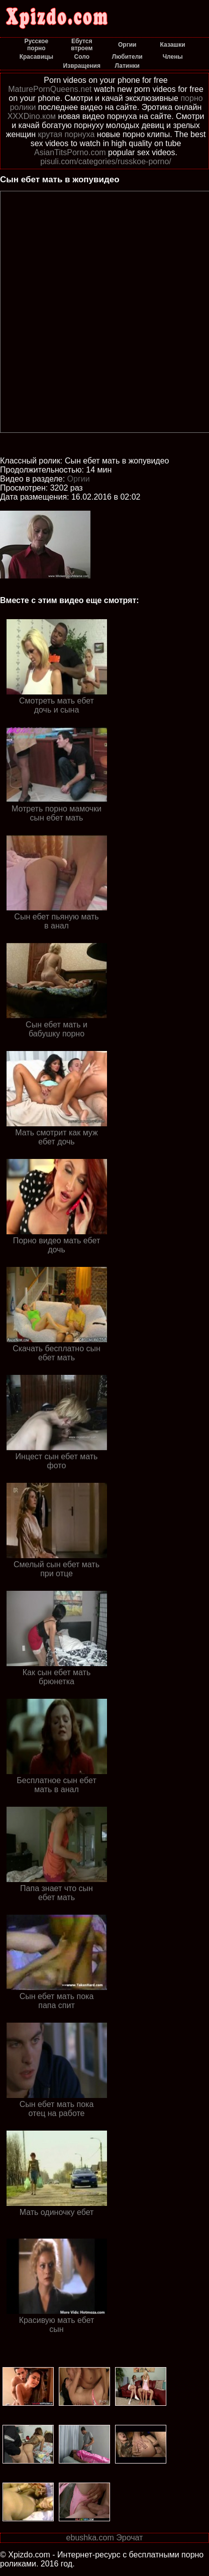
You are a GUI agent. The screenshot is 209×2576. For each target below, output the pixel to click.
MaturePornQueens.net (49, 89)
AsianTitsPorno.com (70, 152)
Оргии (78, 479)
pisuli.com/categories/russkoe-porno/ (105, 161)
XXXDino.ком (32, 116)
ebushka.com (90, 2537)
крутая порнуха (66, 134)
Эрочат (129, 2537)
